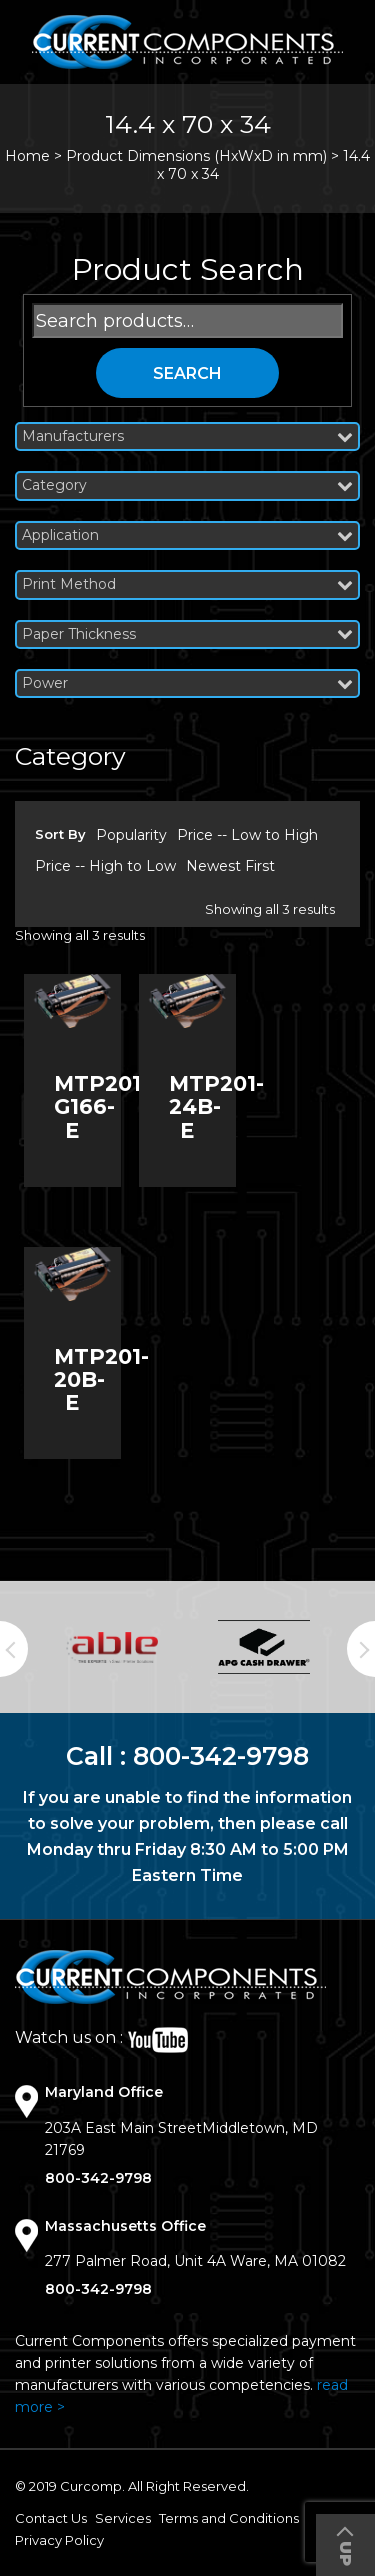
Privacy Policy (59, 2540)
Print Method (187, 584)
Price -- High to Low (105, 866)
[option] (112, 1647)
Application (187, 535)
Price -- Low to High (247, 835)
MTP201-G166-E (101, 1106)
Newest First (230, 866)
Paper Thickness (187, 634)
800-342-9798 (221, 1756)
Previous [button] (14, 1649)
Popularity (131, 835)
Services (123, 2518)
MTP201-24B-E (216, 1106)
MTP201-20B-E (101, 1379)
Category (187, 485)
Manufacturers (187, 436)
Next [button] (361, 1649)
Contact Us (51, 2518)
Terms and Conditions (229, 2518)
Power (187, 683)
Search (187, 373)
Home (27, 156)
